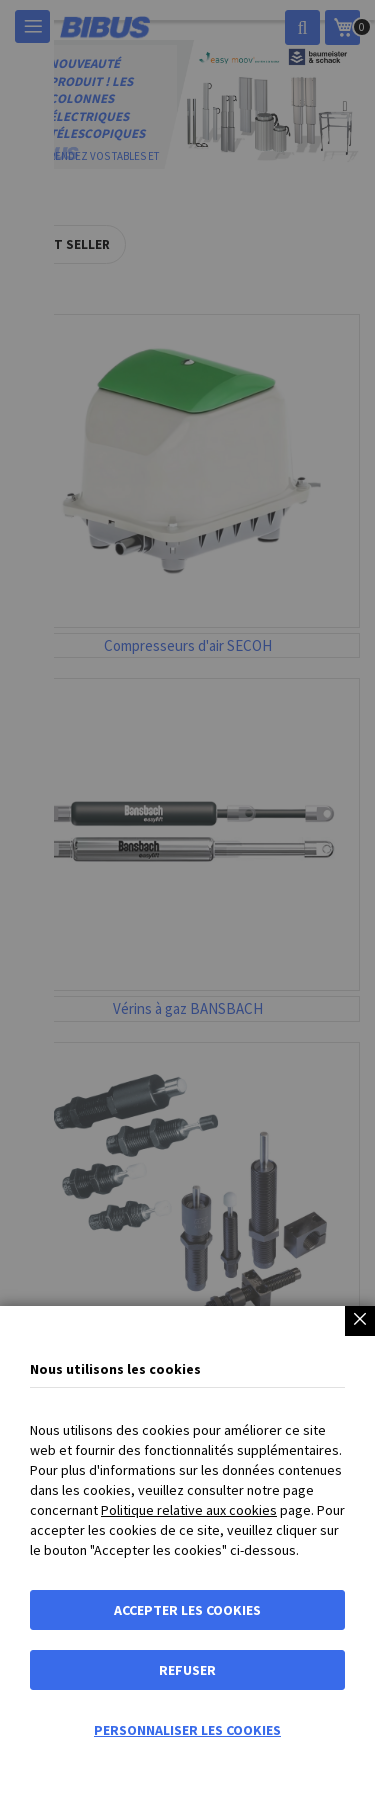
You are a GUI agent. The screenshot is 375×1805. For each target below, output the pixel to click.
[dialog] (187, 902)
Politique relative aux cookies (189, 1510)
